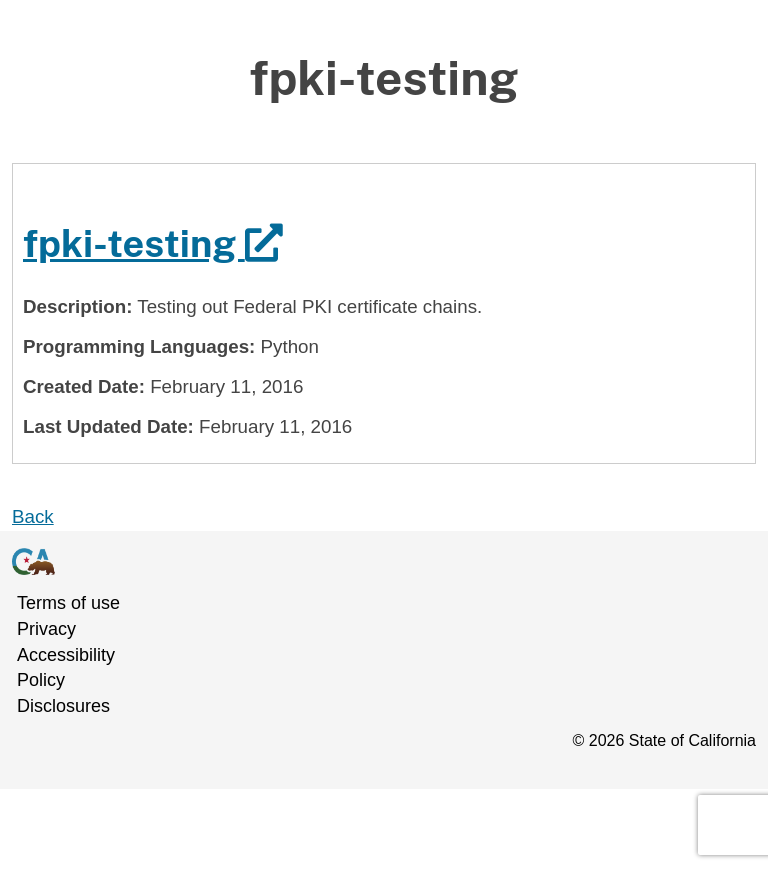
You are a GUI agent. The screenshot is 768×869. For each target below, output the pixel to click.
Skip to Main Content (384, 49)
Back (33, 516)
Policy (41, 680)
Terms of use (68, 603)
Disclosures (63, 706)
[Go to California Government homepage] (372, 561)
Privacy (46, 629)
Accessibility (66, 655)
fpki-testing (153, 243)
